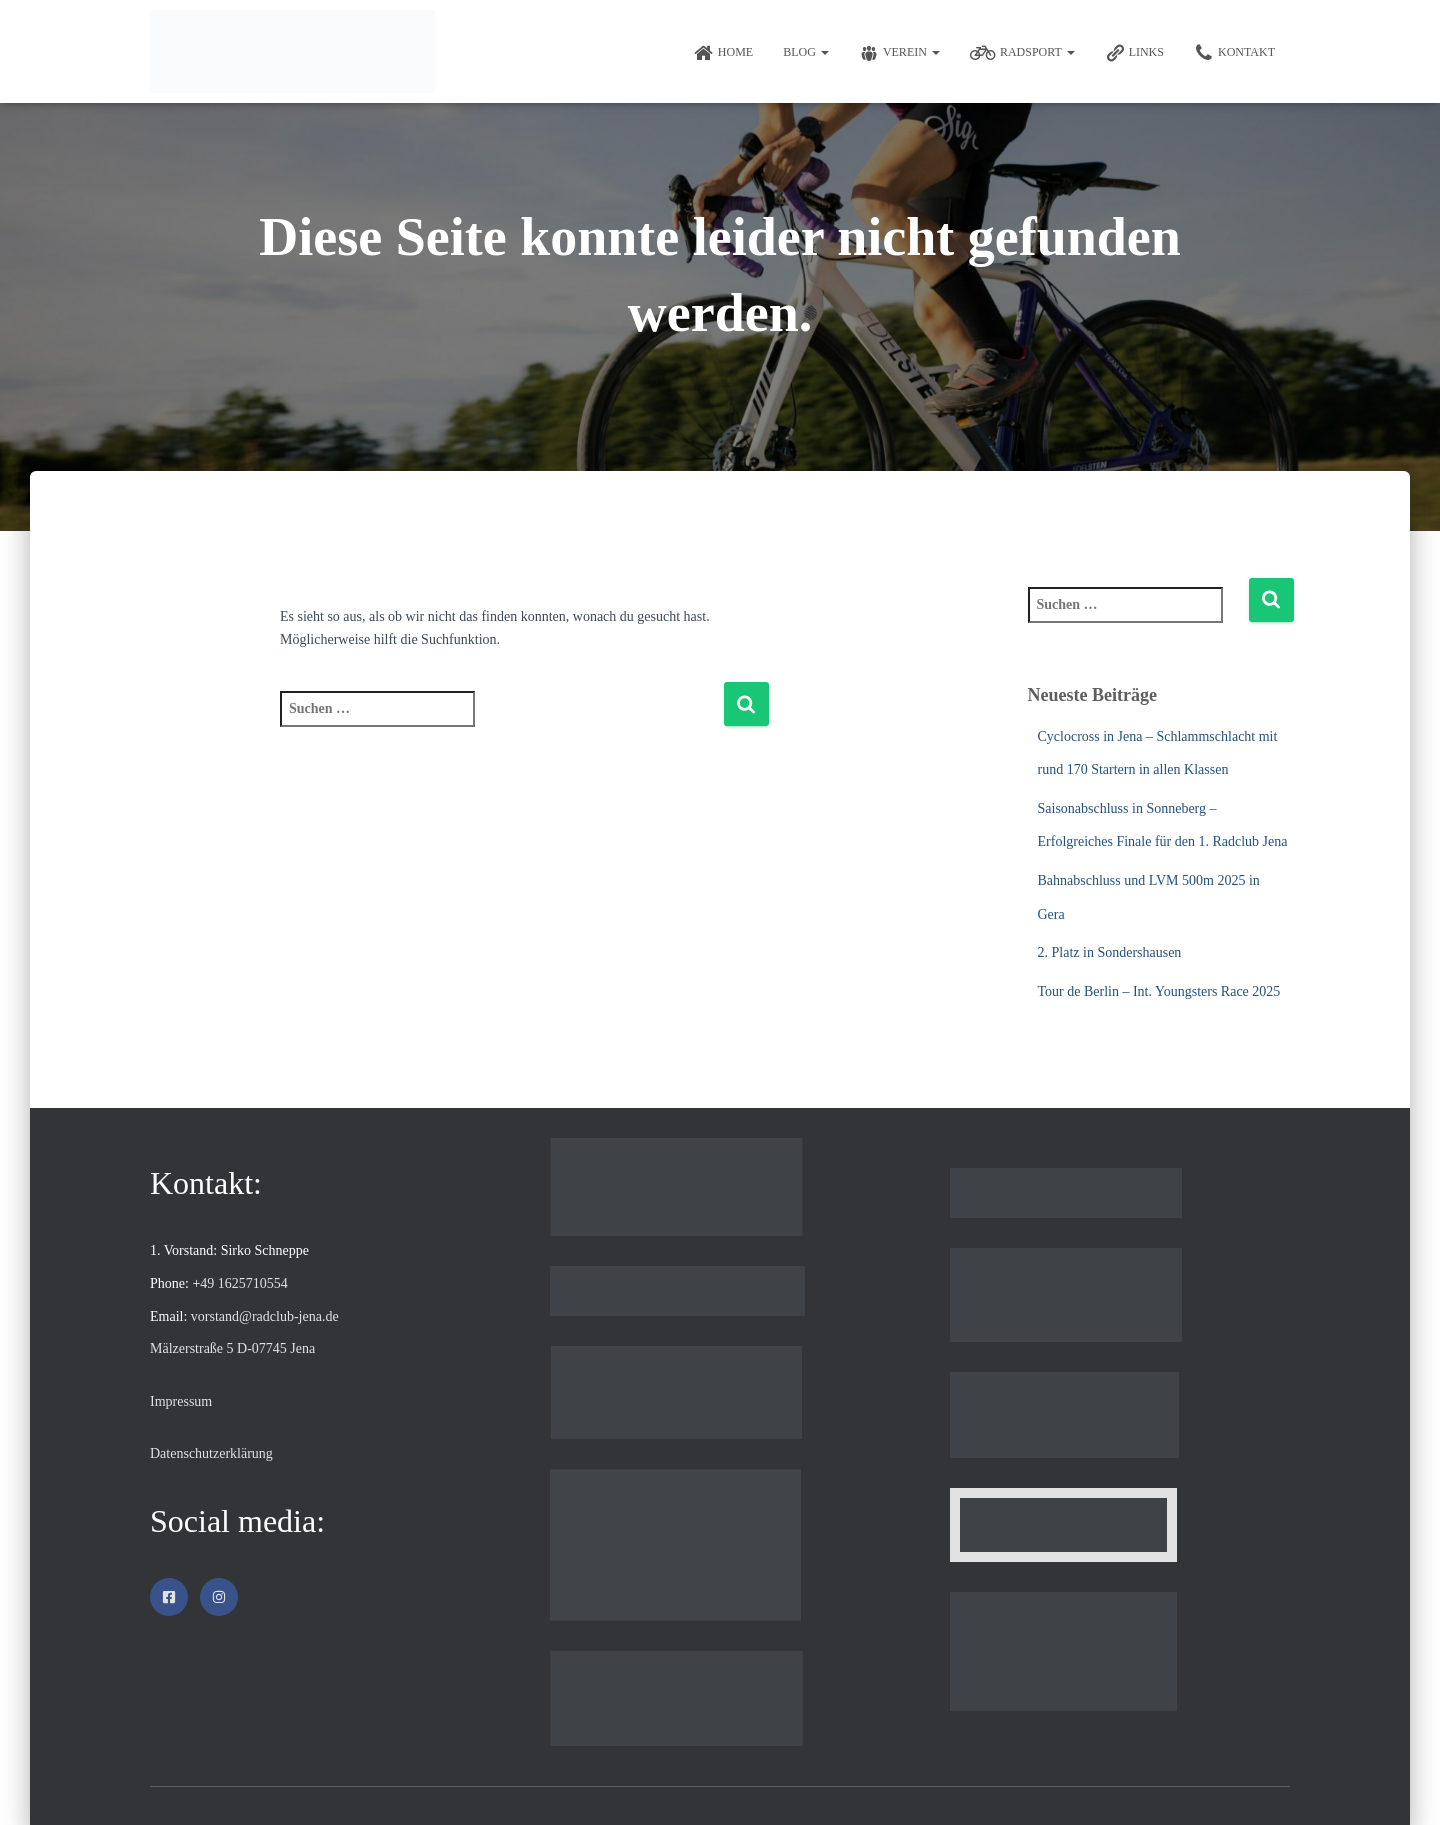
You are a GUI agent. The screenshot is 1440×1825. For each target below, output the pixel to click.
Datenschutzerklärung (211, 1453)
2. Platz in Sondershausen (1110, 952)
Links (1134, 53)
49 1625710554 (244, 1283)
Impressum (181, 1401)
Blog (806, 52)
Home (723, 53)
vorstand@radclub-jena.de (265, 1316)
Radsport (1022, 53)
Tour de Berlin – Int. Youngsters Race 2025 (1159, 991)
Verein (899, 53)
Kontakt (1234, 53)
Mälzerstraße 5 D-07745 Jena (232, 1348)
